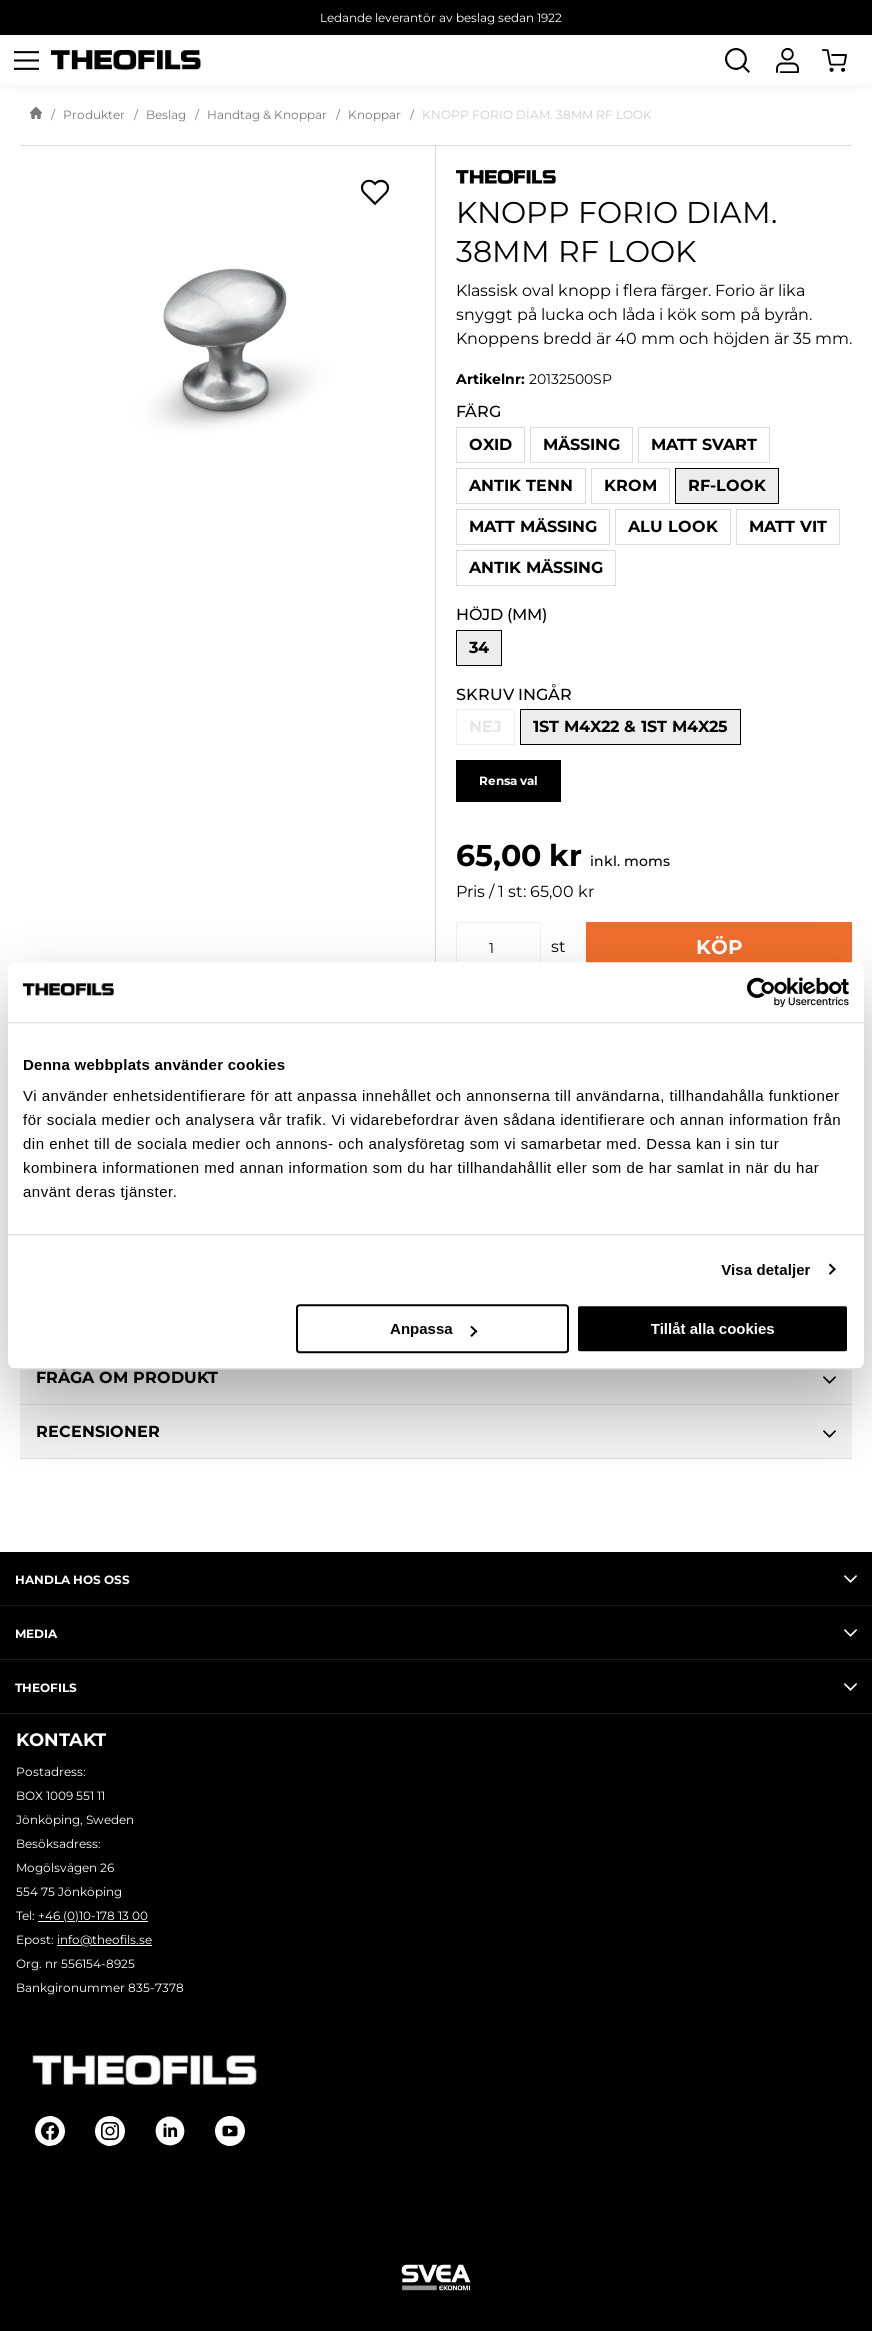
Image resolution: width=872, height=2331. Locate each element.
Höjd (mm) (501, 614)
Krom (630, 485)
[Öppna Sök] (737, 60)
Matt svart (704, 444)
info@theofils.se (104, 1939)
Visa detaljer (765, 1269)
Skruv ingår (514, 694)
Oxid (490, 444)
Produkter (94, 114)
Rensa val (508, 780)
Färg (478, 411)
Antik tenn (521, 485)
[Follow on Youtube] (230, 2131)
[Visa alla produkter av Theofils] (654, 175)
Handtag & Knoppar (267, 114)
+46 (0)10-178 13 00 (93, 1915)
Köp (719, 947)
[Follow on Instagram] (110, 2131)
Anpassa (433, 1328)
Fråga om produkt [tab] (436, 1380)
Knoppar (374, 114)
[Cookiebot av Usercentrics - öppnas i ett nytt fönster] (761, 992)
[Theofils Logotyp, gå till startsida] (126, 60)
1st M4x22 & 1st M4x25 (630, 726)
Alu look (673, 526)
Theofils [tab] (436, 1687)
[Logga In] (787, 60)
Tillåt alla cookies (713, 1328)
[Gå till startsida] (36, 115)
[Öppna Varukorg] (847, 60)
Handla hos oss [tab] (436, 1579)
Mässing (581, 444)
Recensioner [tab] (436, 1434)
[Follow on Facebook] (50, 2131)
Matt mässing (533, 526)
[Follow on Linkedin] (170, 2131)
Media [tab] (436, 1633)
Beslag (166, 114)
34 (479, 647)
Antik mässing (536, 567)
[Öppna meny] (26, 60)
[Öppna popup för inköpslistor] (375, 192)
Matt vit (788, 526)
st (558, 946)
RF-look (727, 485)
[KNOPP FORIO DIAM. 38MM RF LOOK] (227, 339)
